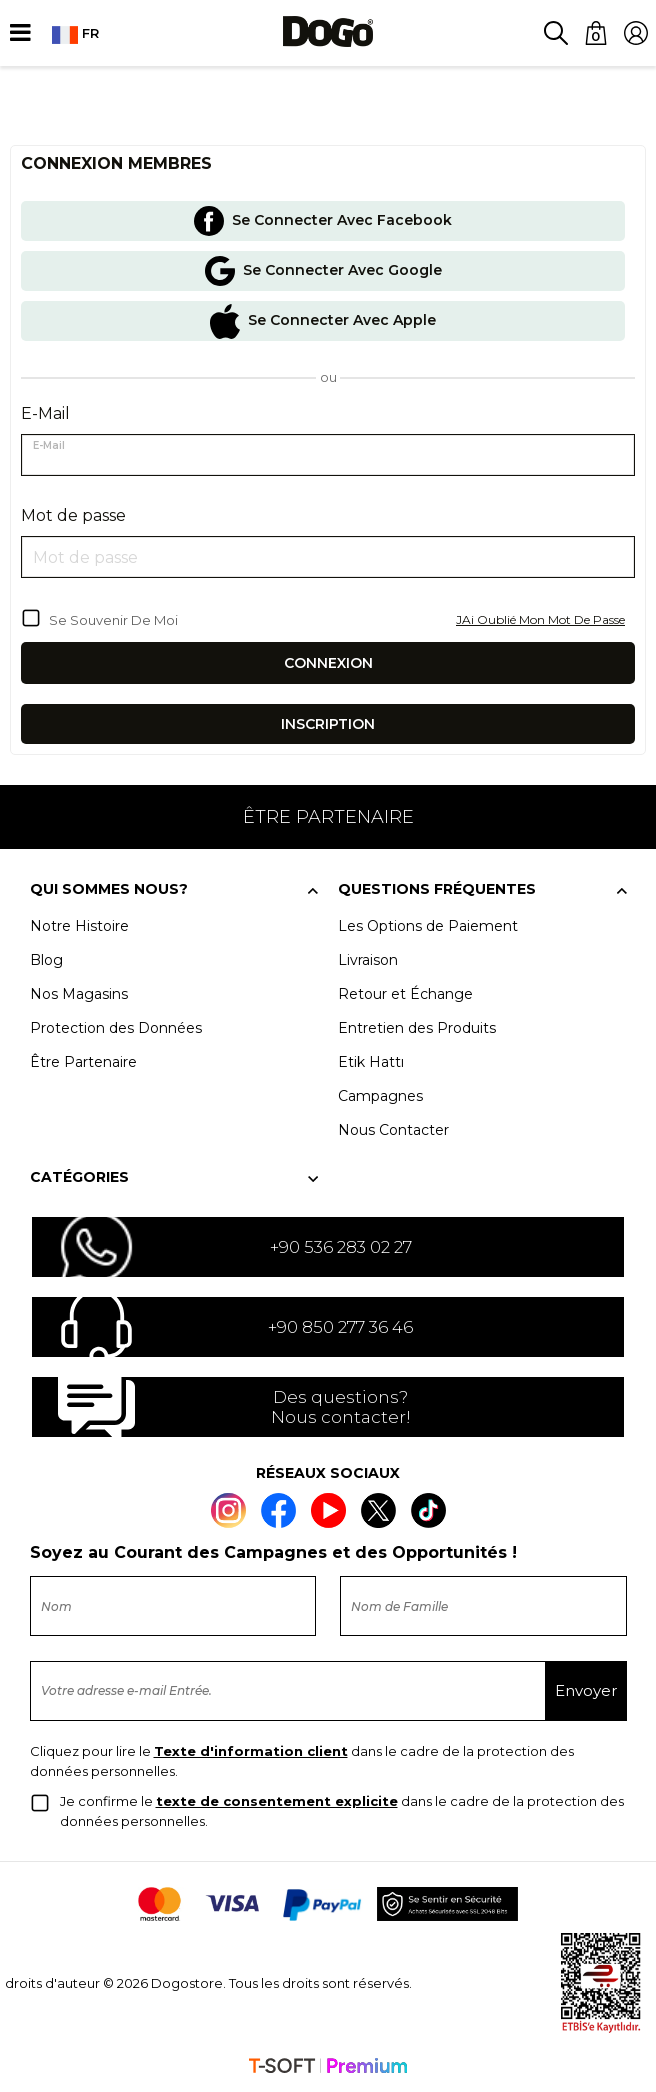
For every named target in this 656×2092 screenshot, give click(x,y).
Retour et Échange (405, 994)
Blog (46, 960)
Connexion (328, 663)
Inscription (328, 724)
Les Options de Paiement (428, 926)
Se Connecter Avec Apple (323, 321)
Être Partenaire (83, 1062)
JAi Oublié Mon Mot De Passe (540, 619)
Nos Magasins (79, 994)
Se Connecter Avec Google (323, 271)
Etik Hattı (371, 1062)
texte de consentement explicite (277, 1801)
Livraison (368, 960)
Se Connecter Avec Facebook (323, 221)
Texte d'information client (251, 1751)
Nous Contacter (393, 1130)
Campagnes (380, 1096)
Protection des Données (116, 1028)
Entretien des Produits (417, 1028)
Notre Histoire (79, 926)
